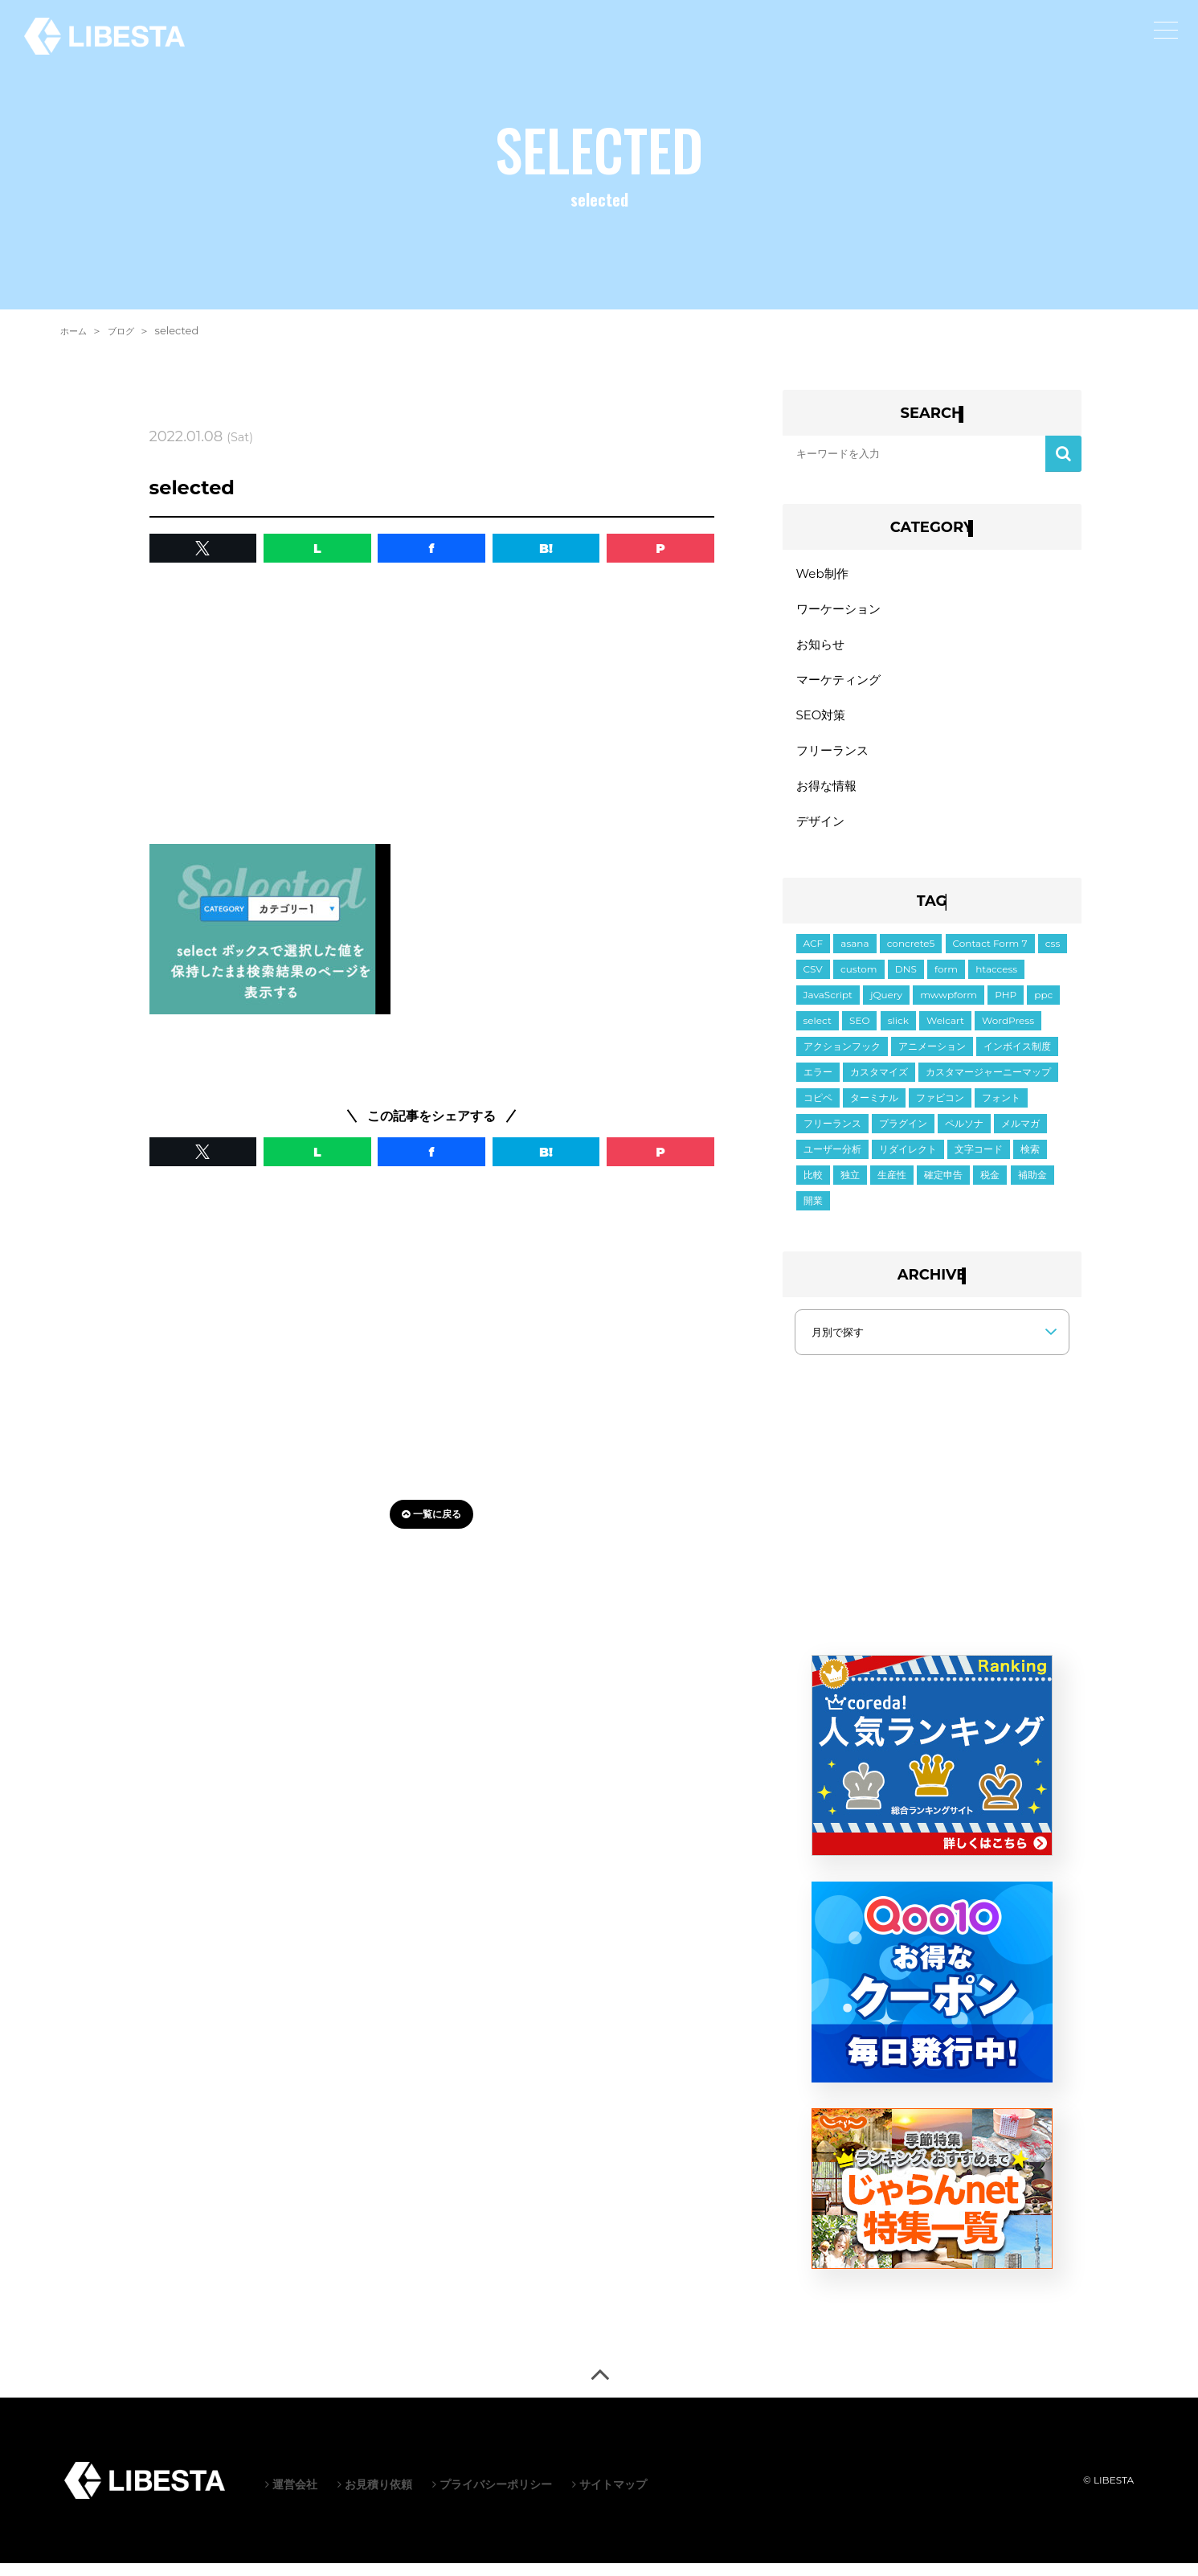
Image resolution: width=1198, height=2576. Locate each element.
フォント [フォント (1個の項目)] (1001, 1110)
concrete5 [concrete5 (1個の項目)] (911, 956)
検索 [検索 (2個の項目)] (1030, 1162)
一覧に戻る (431, 1514)
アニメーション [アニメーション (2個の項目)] (932, 1059)
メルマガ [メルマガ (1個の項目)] (1020, 1136)
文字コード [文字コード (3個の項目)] (979, 1162)
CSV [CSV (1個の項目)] (813, 982)
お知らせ (822, 648)
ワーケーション (841, 611)
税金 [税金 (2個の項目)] (990, 1188)
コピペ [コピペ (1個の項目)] (817, 1110)
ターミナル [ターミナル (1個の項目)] (874, 1110)
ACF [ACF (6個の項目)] (813, 956)
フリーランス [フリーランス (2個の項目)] (832, 1136)
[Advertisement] (431, 707)
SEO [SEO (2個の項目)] (859, 1033)
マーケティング (841, 685)
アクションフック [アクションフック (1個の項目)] (842, 1059)
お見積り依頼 (374, 2497)
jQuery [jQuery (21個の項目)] (886, 1007)
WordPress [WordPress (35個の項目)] (1008, 1033)
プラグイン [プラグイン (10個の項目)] (903, 1136)
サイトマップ (609, 2497)
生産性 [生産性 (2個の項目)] (891, 1188)
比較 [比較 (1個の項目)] (813, 1188)
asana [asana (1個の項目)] (854, 956)
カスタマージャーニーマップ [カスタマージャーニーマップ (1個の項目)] (988, 1085)
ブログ (128, 330)
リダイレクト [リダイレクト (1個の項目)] (908, 1162)
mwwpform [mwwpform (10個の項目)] (948, 1007)
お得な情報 (828, 796)
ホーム (76, 330)
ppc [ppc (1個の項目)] (1043, 1007)
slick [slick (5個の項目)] (898, 1033)
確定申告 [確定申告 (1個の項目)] (943, 1188)
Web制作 (824, 574)
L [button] (317, 547)
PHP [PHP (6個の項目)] (1005, 1007)
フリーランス (834, 759)
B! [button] (546, 547)
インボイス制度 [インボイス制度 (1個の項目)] (1017, 1059)
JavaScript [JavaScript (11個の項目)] (828, 1007)
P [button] (660, 547)
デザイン (822, 833)
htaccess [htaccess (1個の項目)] (996, 982)
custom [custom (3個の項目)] (858, 982)
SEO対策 (822, 722)
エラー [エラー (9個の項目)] (817, 1085)
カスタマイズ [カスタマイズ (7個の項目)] (879, 1085)
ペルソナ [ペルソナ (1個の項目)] (964, 1136)
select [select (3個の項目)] (817, 1033)
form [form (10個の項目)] (946, 982)
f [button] (432, 547)
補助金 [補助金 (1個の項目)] (1032, 1188)
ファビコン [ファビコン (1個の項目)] (940, 1110)
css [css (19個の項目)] (1052, 956)
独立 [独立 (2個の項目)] (850, 1188)
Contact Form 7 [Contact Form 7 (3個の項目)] (990, 956)
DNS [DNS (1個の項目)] (906, 982)
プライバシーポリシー (492, 2497)
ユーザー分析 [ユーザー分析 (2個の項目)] (832, 1162)
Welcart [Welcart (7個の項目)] (945, 1033)
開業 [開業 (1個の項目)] (813, 1213)
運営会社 (291, 2497)
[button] (203, 548)
